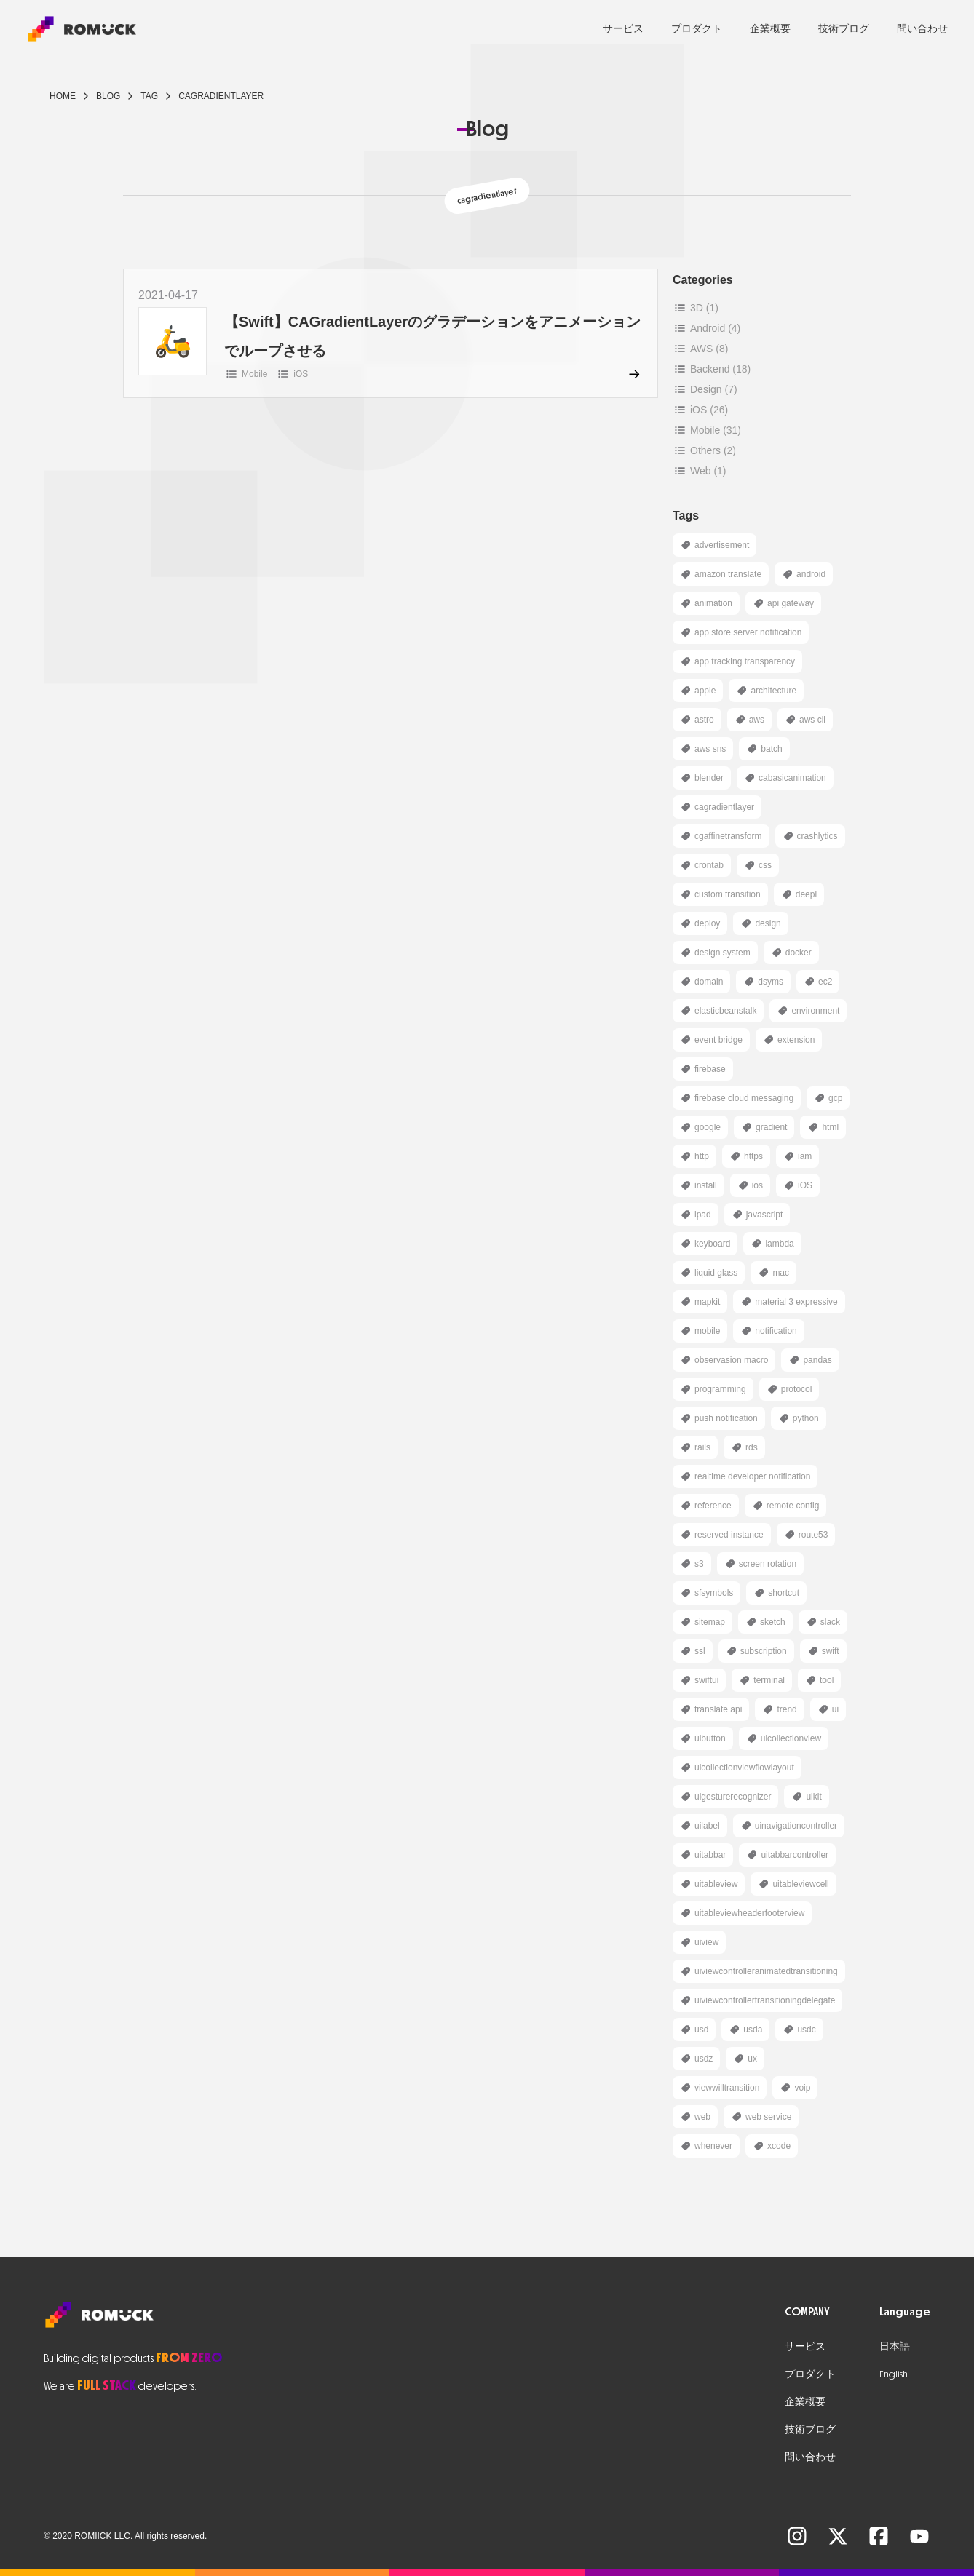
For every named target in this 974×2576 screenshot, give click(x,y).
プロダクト (696, 29)
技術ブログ (843, 29)
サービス (623, 29)
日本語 (894, 2346)
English (893, 2374)
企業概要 (770, 29)
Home (63, 96)
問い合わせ (922, 29)
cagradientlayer (221, 96)
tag (149, 96)
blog (108, 96)
